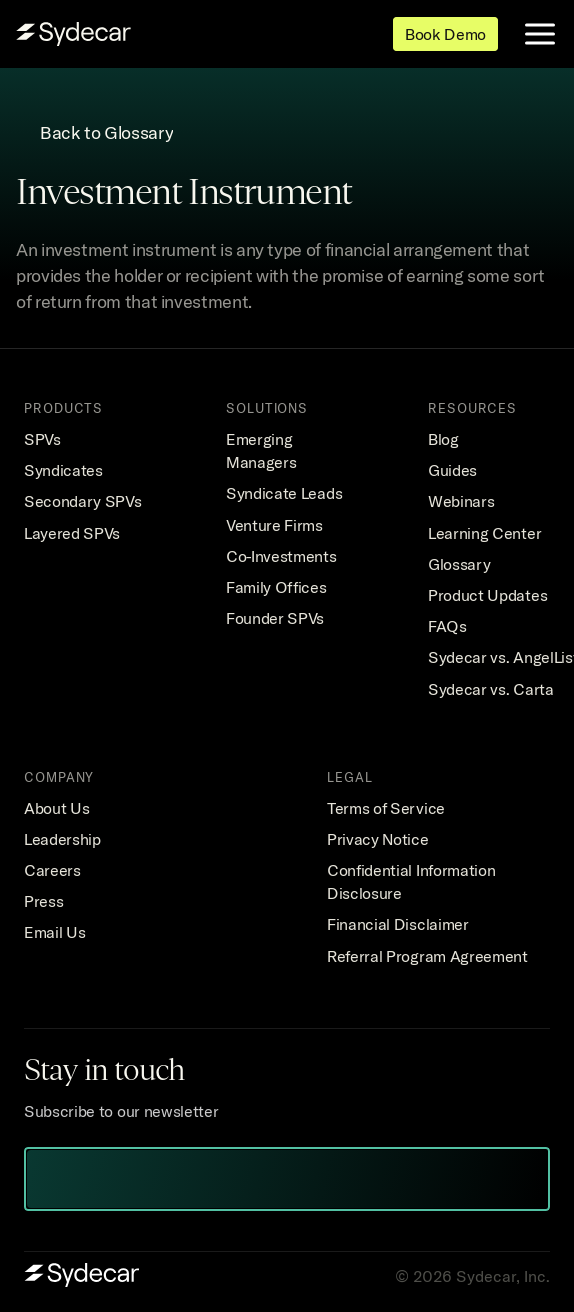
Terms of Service (386, 808)
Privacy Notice (378, 839)
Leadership (62, 839)
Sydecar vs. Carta (491, 689)
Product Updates (487, 595)
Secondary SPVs (83, 501)
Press (43, 901)
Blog (443, 439)
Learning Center (484, 533)
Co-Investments (281, 556)
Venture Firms (274, 525)
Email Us (54, 932)
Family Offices (276, 587)
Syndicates (63, 470)
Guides (452, 470)
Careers (52, 870)
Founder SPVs (275, 618)
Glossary (459, 564)
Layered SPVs (72, 533)
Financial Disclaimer (398, 924)
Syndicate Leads (284, 493)
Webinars (461, 501)
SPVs (42, 439)
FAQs (447, 626)
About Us (56, 808)
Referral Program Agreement (427, 956)
